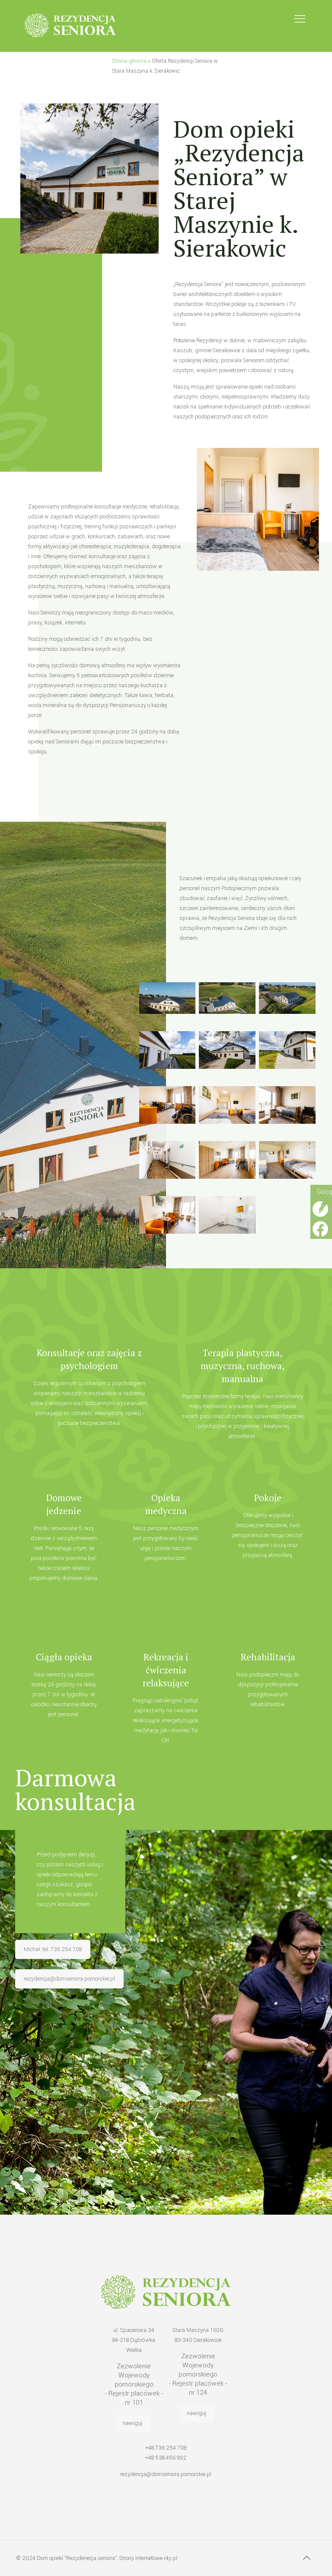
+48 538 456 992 (165, 2458)
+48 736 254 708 (165, 2448)
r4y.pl (170, 2558)
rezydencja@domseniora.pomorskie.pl (165, 2474)
